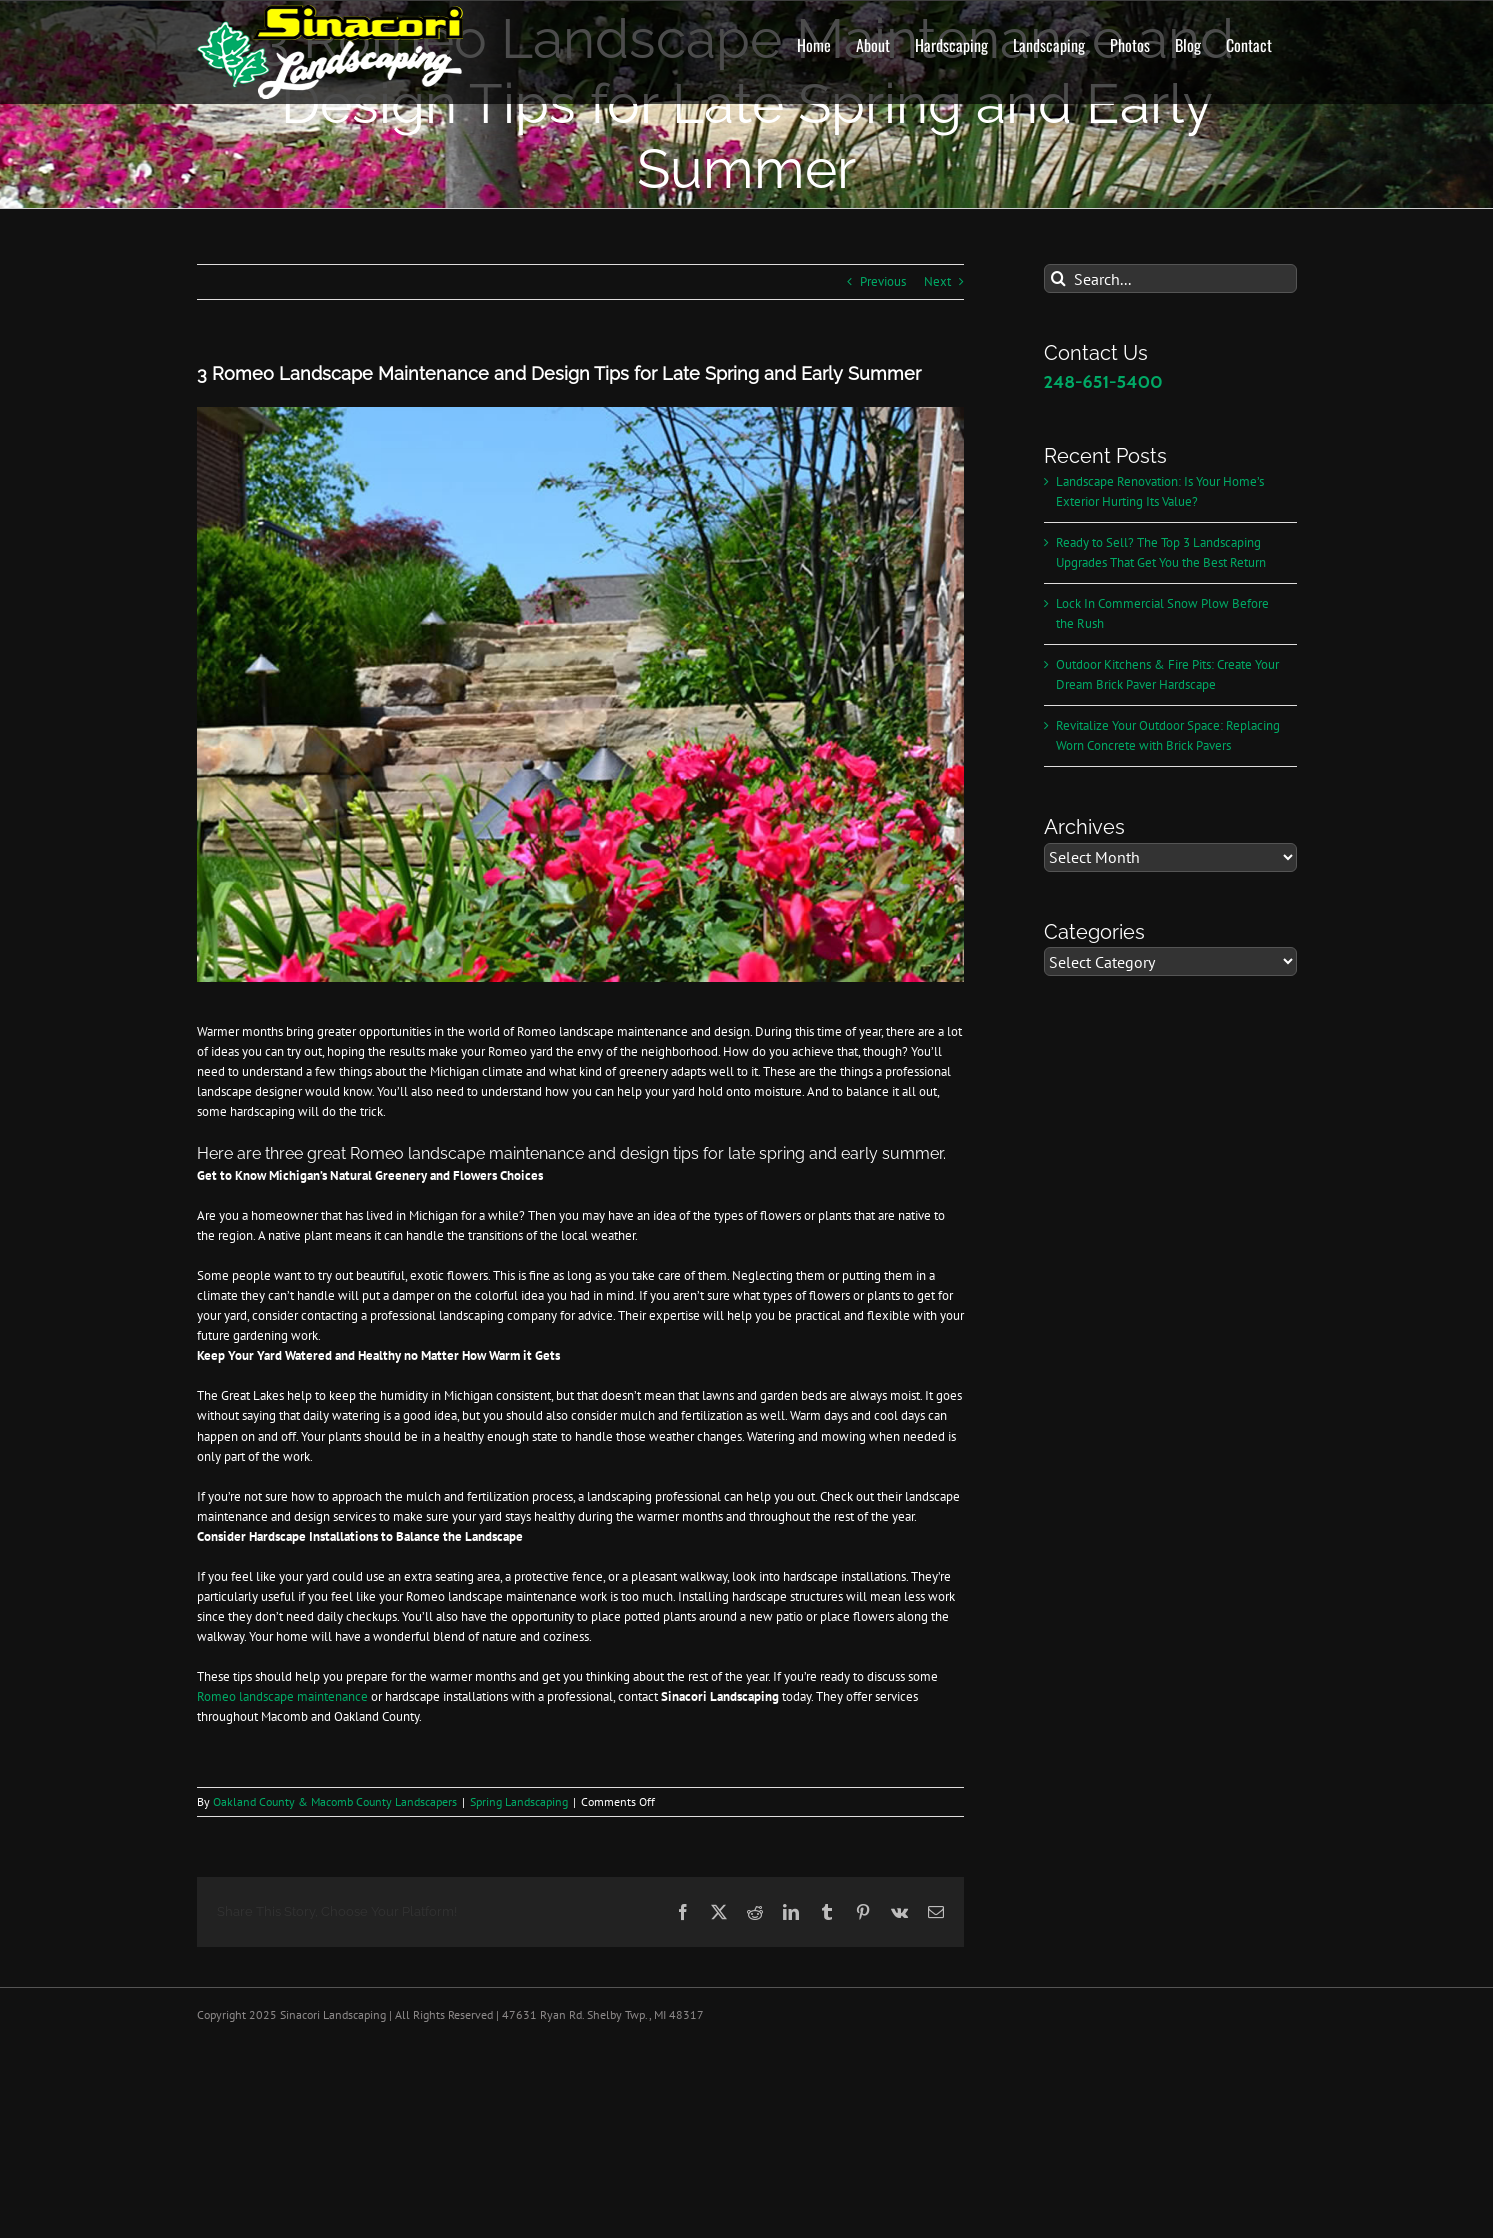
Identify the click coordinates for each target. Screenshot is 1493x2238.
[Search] (1058, 278)
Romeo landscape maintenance (284, 1696)
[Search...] (1170, 278)
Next (937, 281)
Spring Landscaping (519, 1801)
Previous (883, 281)
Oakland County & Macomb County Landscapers (335, 1801)
